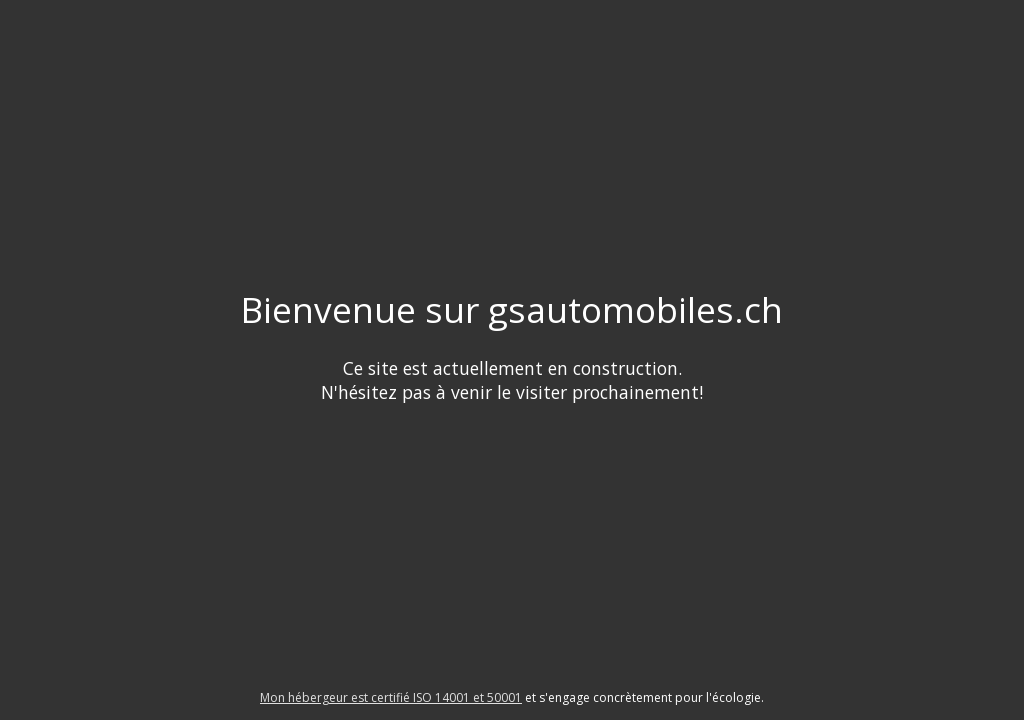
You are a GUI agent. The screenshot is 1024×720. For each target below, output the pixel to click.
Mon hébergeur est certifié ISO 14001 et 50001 (391, 697)
